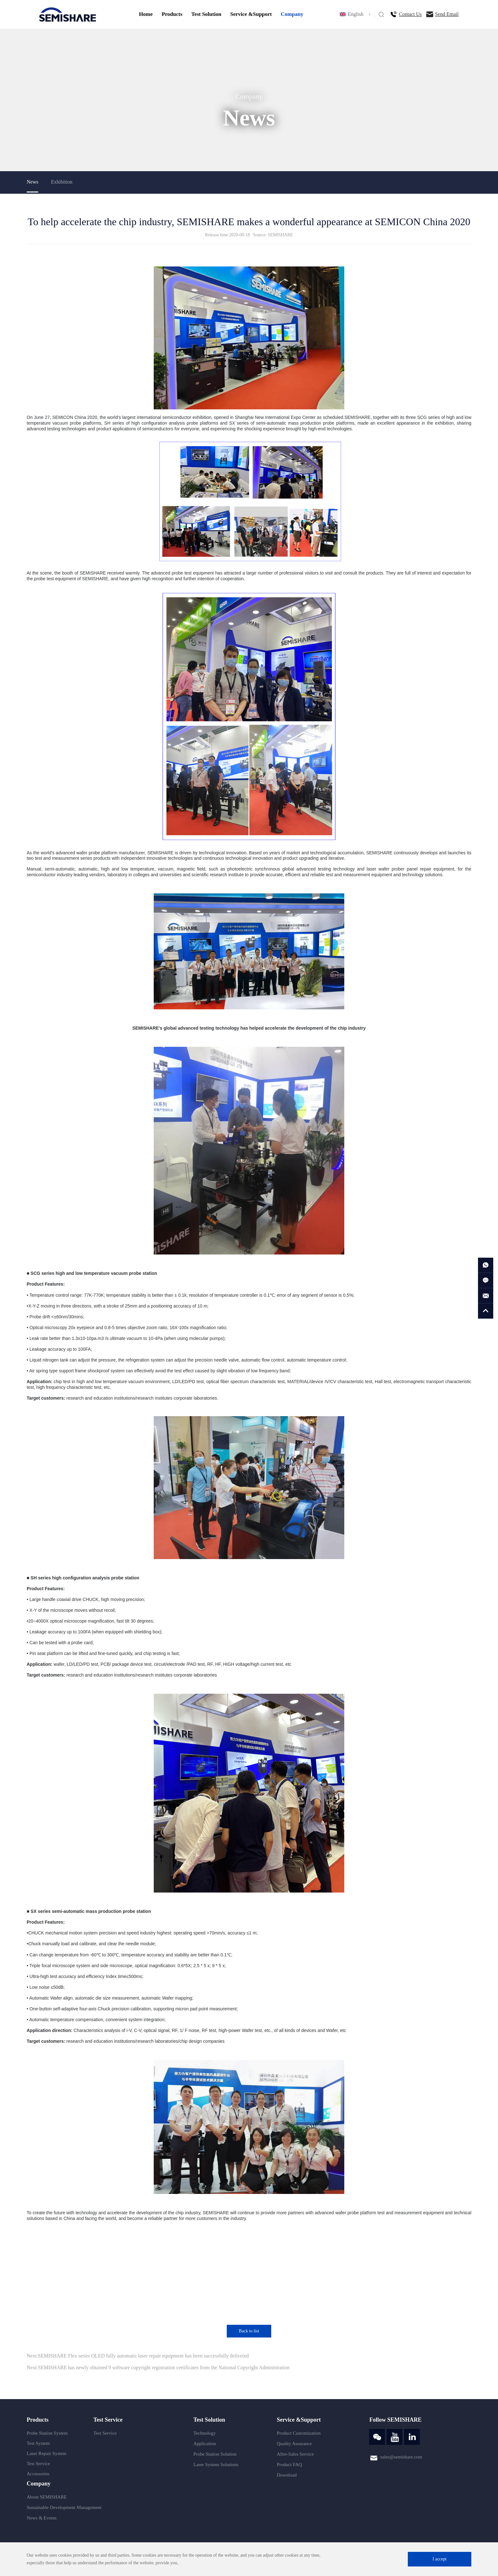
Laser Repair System (46, 2453)
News (32, 182)
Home (145, 14)
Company (292, 14)
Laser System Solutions (216, 2464)
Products (172, 14)
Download (287, 2475)
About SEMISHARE (47, 2496)
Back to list (249, 2331)
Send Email (447, 14)
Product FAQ (289, 2464)
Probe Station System (47, 2433)
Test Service (38, 2463)
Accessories (38, 2473)
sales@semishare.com (401, 2456)
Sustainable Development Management (64, 2507)
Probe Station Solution (215, 2454)
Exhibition (61, 182)
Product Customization (299, 2433)
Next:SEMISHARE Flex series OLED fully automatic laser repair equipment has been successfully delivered (138, 2355)
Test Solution (206, 14)
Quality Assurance (294, 2443)
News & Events (42, 2517)
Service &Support (251, 14)
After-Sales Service (295, 2454)
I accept (440, 2559)
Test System (38, 2443)
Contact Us (410, 14)
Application (204, 2443)
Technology (204, 2433)
